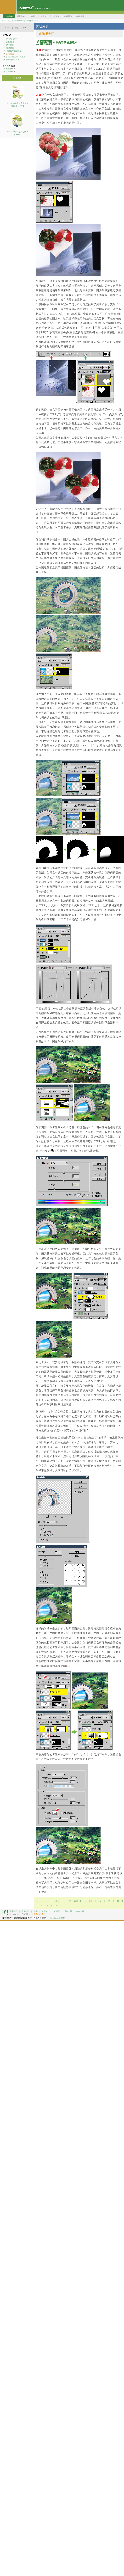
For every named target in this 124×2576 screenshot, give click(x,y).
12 (42, 1905)
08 (113, 1901)
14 (51, 1905)
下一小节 (55, 1901)
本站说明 (80, 1911)
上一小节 (41, 1901)
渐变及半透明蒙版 (14, 51)
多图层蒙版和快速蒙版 (15, 56)
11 (38, 1905)
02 (86, 1901)
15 (56, 1905)
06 (104, 1901)
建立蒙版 (10, 45)
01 (81, 1901)
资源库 (57, 1911)
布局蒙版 (7, 71)
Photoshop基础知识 (25, 20)
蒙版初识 (10, 42)
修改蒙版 (10, 48)
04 (95, 1901)
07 (108, 1901)
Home (4, 20)
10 (122, 1901)
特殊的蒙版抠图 (13, 59)
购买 (36, 1911)
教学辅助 (46, 1911)
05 (99, 1901)
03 (90, 1901)
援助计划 (68, 1911)
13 (46, 1905)
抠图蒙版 (7, 69)
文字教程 (12, 20)
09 (118, 1901)
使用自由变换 (12, 39)
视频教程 (25, 1911)
